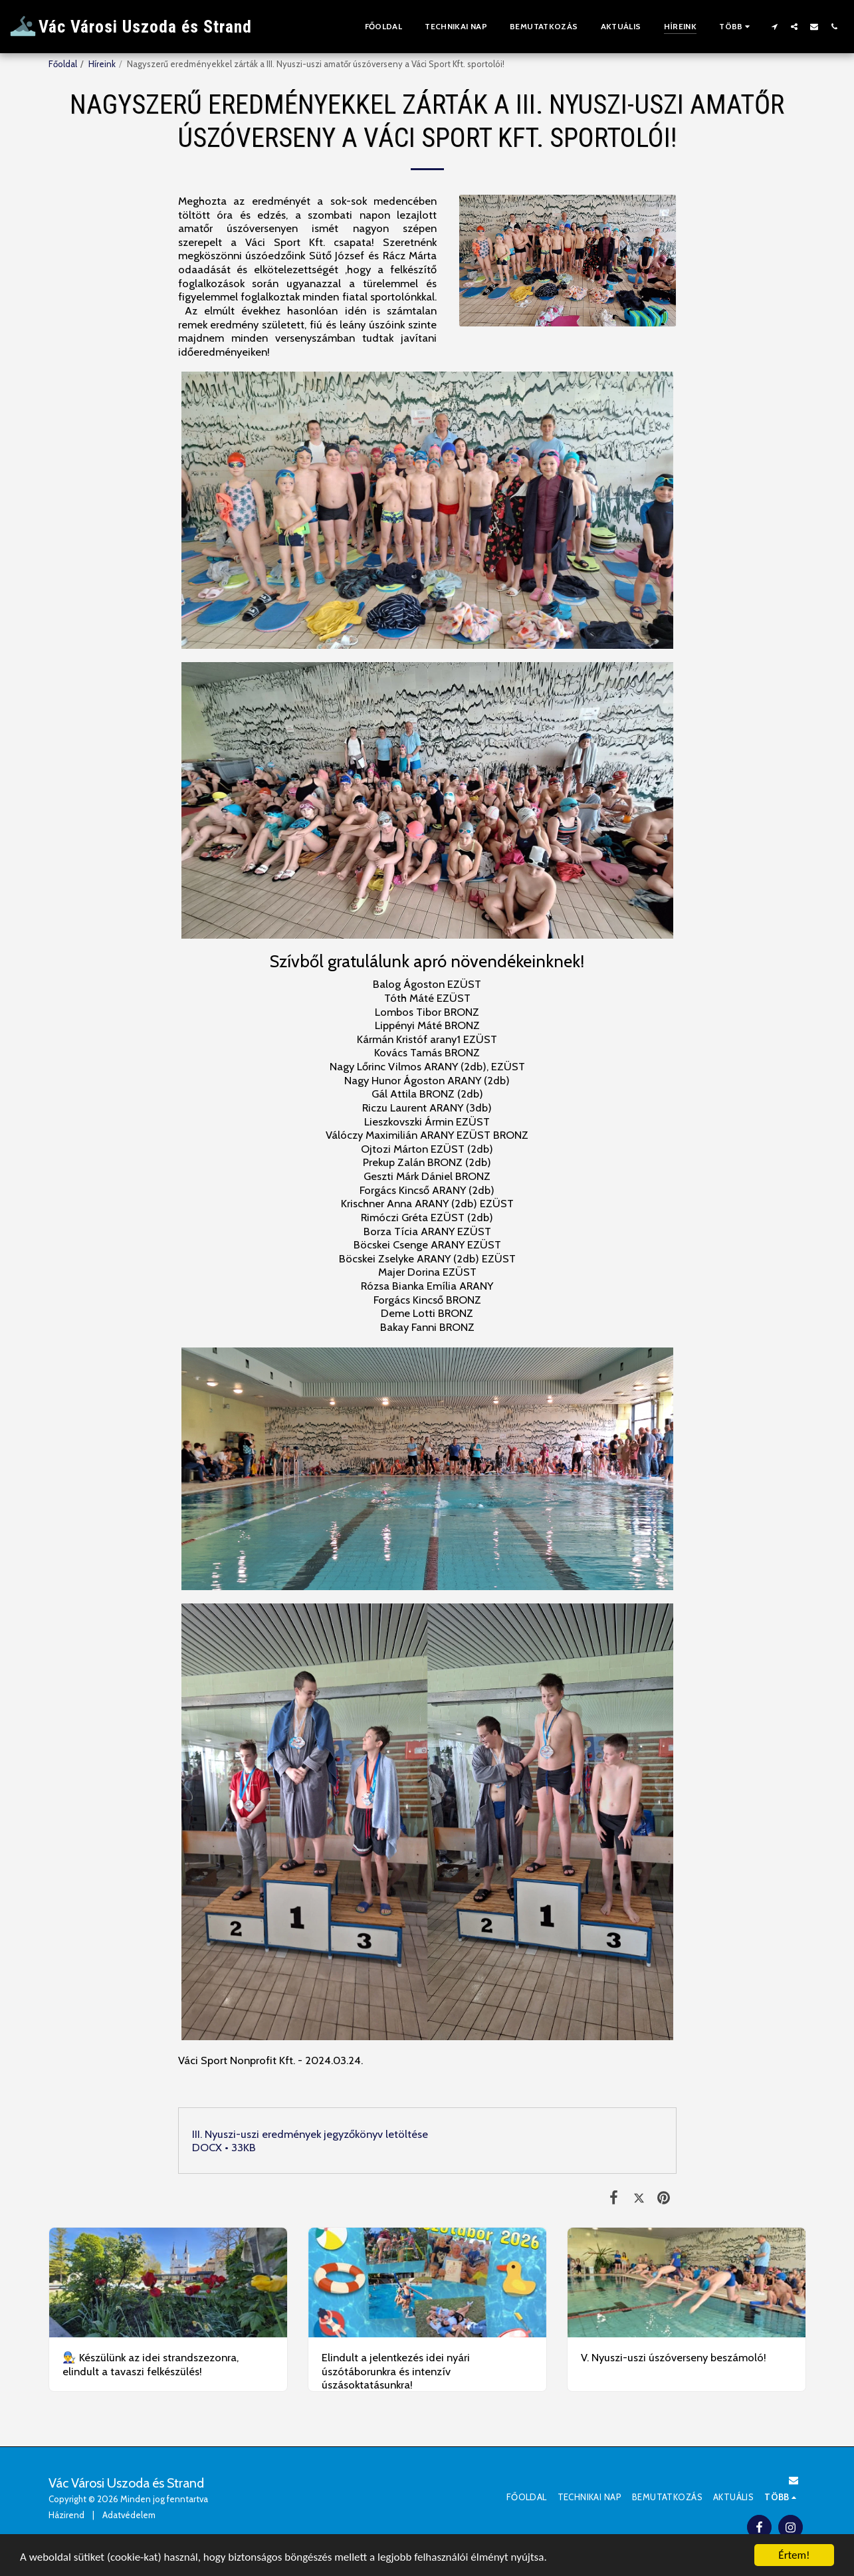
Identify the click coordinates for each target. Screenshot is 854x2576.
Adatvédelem (129, 2515)
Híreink (102, 64)
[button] (774, 26)
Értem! (793, 2555)
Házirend (66, 2515)
